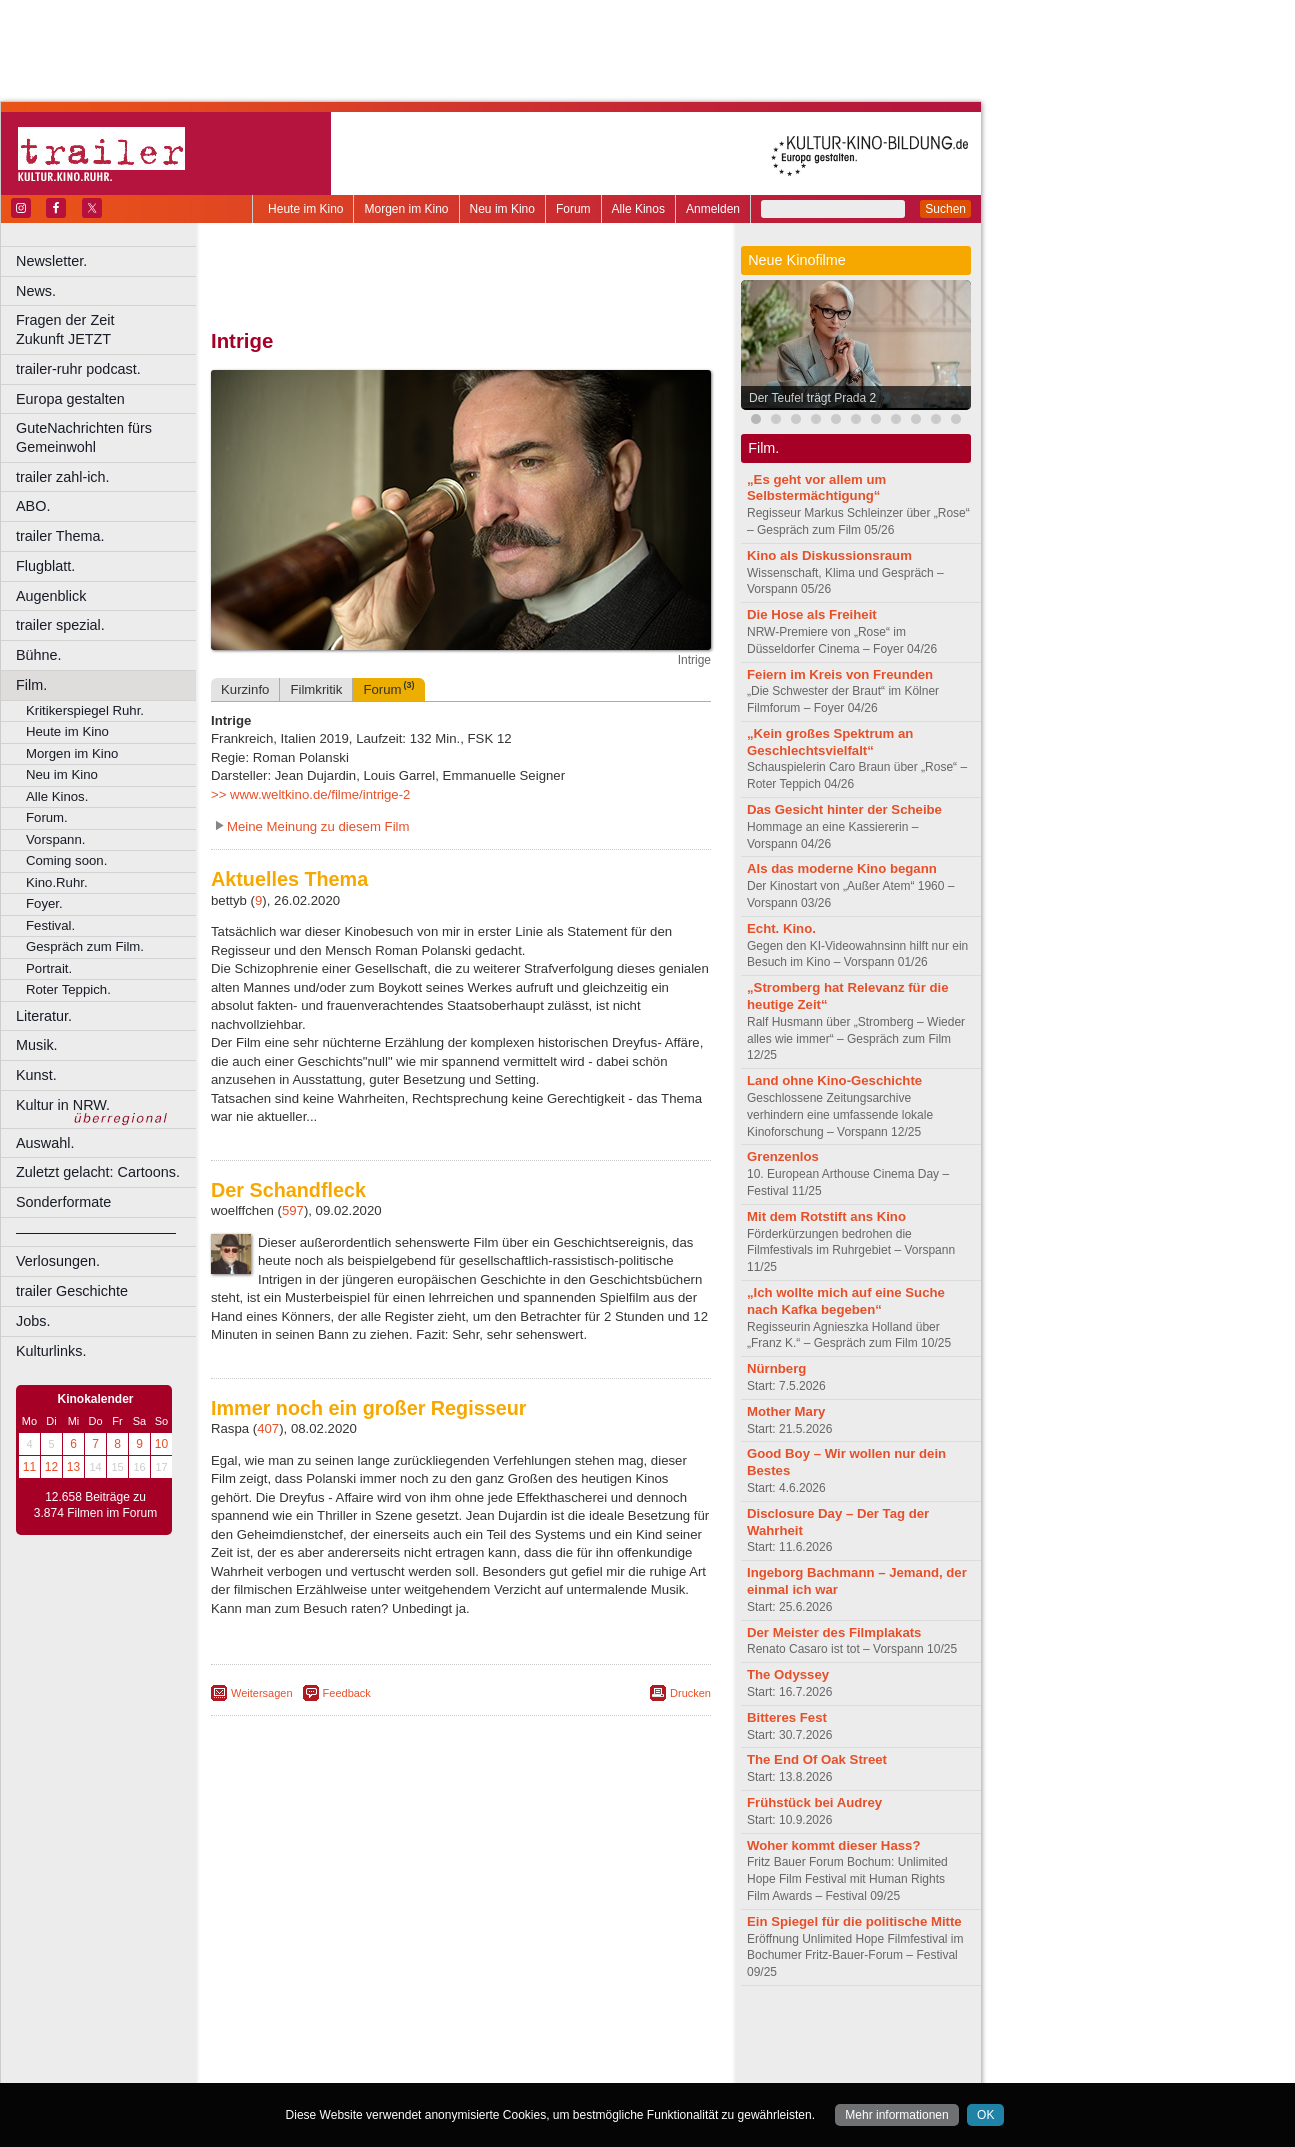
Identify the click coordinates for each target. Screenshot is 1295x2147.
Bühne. (39, 655)
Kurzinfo (245, 689)
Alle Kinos (638, 209)
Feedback (347, 1693)
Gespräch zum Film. (85, 946)
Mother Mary (786, 1411)
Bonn (351, 2067)
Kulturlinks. (51, 1351)
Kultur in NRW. (63, 1105)
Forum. (47, 817)
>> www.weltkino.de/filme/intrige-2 (310, 794)
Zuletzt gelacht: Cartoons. (98, 1172)
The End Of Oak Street (817, 1759)
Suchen (945, 209)
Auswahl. (45, 1143)
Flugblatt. (45, 566)
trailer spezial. (60, 625)
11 (29, 1467)
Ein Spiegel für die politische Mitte (854, 1921)
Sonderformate (63, 1202)
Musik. (37, 1045)
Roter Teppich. (68, 989)
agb (573, 2034)
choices (354, 2051)
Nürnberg (776, 1368)
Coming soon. (66, 860)
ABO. (33, 506)
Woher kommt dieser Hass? (833, 1845)
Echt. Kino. (781, 928)
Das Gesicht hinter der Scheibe (844, 809)
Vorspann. (55, 839)
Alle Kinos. (57, 796)
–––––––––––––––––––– (96, 1232)
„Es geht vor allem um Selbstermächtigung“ (816, 488)
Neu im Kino (502, 209)
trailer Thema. (60, 536)
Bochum (308, 2067)
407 (268, 1428)
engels (401, 2051)
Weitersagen (262, 1693)
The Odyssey (788, 1674)
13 (73, 1467)
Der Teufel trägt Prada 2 (812, 398)
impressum (449, 2034)
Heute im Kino (305, 209)
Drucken (690, 1693)
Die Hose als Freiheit (812, 614)
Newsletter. (51, 261)
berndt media (375, 2034)
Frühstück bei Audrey (814, 1802)
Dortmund (487, 2067)
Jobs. (33, 1321)
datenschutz (520, 2034)
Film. (31, 685)
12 (51, 1467)
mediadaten (623, 2034)
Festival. (50, 925)
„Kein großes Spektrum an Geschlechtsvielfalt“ (830, 742)
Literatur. (44, 1016)
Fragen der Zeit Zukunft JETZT (108, 329)
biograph (300, 2051)
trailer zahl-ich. (63, 477)
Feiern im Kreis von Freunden (840, 674)
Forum (573, 209)
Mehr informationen (896, 2115)
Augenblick (51, 596)
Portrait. (49, 968)
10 (161, 1444)
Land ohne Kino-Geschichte (834, 1080)
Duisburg (609, 2067)
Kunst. (36, 1075)
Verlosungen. (58, 1261)
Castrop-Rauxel (412, 2067)
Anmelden (713, 209)
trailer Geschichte (72, 1291)
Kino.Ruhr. (57, 882)
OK (985, 2115)
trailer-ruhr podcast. (78, 369)
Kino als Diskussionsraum (829, 555)
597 (293, 1210)
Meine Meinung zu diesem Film (318, 826)
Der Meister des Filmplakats (834, 1632)
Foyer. (44, 903)
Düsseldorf (549, 2067)
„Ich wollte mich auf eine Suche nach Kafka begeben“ (846, 1301)
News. (36, 291)
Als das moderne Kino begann (842, 868)
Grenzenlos (783, 1156)
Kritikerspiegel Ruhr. (85, 710)
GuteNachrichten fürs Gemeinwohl (84, 437)
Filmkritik (316, 689)
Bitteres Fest (787, 1717)
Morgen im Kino (406, 209)
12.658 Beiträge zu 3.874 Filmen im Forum (95, 1505)
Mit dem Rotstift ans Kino (826, 1216)
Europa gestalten (70, 399)
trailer (461, 2051)
